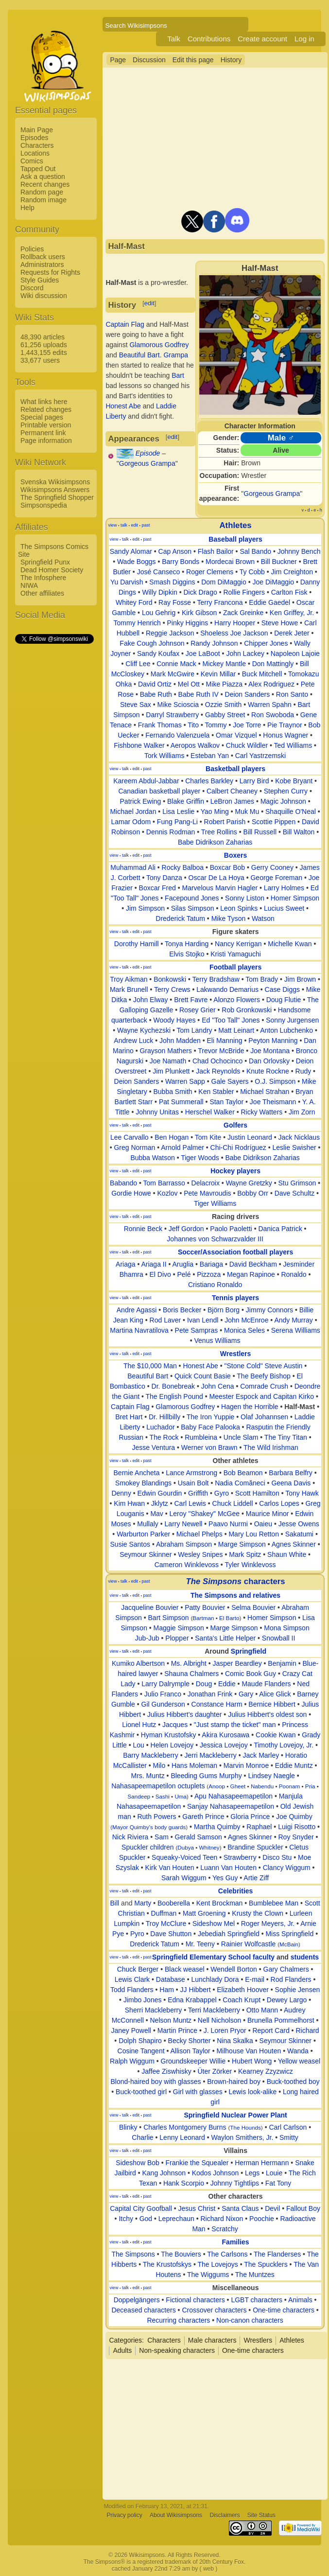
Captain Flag (124, 324)
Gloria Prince (250, 1816)
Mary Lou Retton (253, 1534)
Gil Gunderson (163, 1704)
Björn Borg (224, 1310)
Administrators (42, 264)
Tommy (215, 725)
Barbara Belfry (290, 1473)
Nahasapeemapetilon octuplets (158, 1786)
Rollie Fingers (244, 592)
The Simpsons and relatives (235, 1595)
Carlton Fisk (289, 592)
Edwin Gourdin (160, 1493)
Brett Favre (191, 1000)
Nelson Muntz (171, 2020)
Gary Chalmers (286, 1969)
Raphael (259, 1827)
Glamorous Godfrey (159, 345)
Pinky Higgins (187, 623)
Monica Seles (244, 1330)
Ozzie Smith (223, 704)
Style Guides (39, 280)
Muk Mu (247, 811)
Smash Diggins (172, 582)
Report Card (270, 2030)
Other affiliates (42, 593)
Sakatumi (299, 1534)
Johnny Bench (299, 551)
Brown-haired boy (233, 2081)
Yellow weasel (299, 2061)
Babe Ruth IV (198, 694)
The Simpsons (133, 2254)
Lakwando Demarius (227, 989)
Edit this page (193, 60)
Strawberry (240, 1857)
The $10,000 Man (150, 1366)
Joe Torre (247, 725)
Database (170, 1979)
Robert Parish (225, 822)
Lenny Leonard (182, 2137)
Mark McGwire (172, 674)
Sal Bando (255, 551)
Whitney (209, 1847)
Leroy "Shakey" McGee (205, 1513)
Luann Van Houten (228, 1867)
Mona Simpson (286, 1628)
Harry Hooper (234, 623)
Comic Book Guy (250, 1673)
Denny (121, 1493)
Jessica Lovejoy (224, 1745)
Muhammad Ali (133, 867)
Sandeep (138, 1796)
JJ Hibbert (195, 1990)
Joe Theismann (273, 1102)
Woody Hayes (175, 1020)
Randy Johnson (214, 643)
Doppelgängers (137, 2300)
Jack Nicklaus (299, 1137)
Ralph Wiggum (132, 2061)
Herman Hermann (262, 2163)
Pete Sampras (196, 1330)
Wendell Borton (233, 1969)
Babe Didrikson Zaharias (215, 842)
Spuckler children (147, 1847)
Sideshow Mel (213, 1923)
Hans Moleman (194, 1765)
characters (235, 1581)
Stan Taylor (226, 1102)
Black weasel (185, 1969)
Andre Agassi (137, 1310)
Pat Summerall (181, 1102)
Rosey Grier (197, 1010)
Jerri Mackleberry (210, 1755)
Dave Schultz (294, 1193)
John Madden (180, 1040)
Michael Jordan (133, 811)
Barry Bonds (180, 561)
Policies (32, 249)
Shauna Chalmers (191, 1673)
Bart (178, 375)
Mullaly (147, 1524)
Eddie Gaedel (269, 602)
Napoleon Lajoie (295, 653)
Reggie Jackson (170, 633)
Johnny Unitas (157, 1112)
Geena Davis (291, 1483)
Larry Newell (184, 1524)
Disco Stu (277, 1857)
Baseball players (235, 539)
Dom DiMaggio (223, 582)
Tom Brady (261, 979)
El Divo (160, 1274)
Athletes (235, 525)
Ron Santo (292, 694)
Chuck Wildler (247, 745)
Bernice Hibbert (271, 1704)
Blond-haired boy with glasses (156, 2081)
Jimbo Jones (142, 2000)
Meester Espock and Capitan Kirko (261, 1396)
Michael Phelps (199, 1534)
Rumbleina (201, 1437)
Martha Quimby (217, 1827)
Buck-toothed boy (293, 2081)
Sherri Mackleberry (153, 2010)
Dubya (185, 1847)
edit (149, 303)
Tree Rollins (219, 832)
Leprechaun (176, 2219)
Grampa (175, 355)
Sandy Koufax (158, 653)
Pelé (183, 1274)
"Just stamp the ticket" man (235, 1725)
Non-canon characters (249, 2320)
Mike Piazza (224, 684)
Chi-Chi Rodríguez (238, 1147)
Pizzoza (209, 1274)
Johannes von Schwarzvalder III (215, 1239)
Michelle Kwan (290, 944)
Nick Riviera (130, 1837)
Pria (310, 1786)
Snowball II (278, 1638)
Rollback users (42, 257)
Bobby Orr (252, 1193)
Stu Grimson (297, 1183)
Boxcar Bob (227, 867)
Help (27, 208)
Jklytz (159, 1503)
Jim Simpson (145, 908)
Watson (263, 918)
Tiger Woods (200, 1158)
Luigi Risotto (296, 1827)
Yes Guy (225, 1878)
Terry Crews (172, 989)
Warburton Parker (143, 1534)
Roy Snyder (296, 1837)
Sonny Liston (244, 898)
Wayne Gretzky (249, 1183)
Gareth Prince (203, 1816)
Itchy (126, 2219)
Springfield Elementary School (201, 1957)
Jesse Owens (298, 1524)
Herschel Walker (210, 1112)
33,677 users (40, 360)
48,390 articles (42, 337)
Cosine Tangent (141, 2051)
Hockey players (235, 1171)
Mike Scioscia (178, 704)
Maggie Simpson (179, 1628)
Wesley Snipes (200, 1554)
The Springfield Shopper (57, 497)
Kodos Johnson (215, 2173)
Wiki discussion (43, 296)
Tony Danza (164, 878)
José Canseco (158, 572)
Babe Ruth (156, 694)
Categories (125, 2340)
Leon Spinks (239, 908)
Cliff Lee (137, 664)
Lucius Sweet (284, 908)
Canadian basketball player (159, 791)
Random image (43, 200)
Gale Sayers (230, 1081)
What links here (43, 402)
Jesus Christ (196, 2208)
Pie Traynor (284, 725)
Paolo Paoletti (231, 1229)
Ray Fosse (174, 602)
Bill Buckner (279, 561)
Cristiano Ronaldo (215, 1284)
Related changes (45, 409)
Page (118, 60)
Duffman (164, 1913)
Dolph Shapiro (140, 2041)
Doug (204, 1684)
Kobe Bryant (293, 781)
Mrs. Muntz (147, 1776)
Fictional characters (195, 2300)
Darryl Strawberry (172, 715)
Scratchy (224, 2229)
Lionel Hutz (139, 1725)
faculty (264, 1957)
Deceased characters (143, 2310)
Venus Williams (217, 1340)
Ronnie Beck (143, 1229)
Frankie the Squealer (197, 2163)
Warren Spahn (270, 704)
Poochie (261, 2219)
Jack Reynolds (218, 1071)
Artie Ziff (256, 1878)
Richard (307, 2030)
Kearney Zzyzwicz (265, 2071)
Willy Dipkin (159, 592)
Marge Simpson (242, 1544)
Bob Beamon (243, 1473)
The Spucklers (265, 2264)
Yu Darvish (126, 582)
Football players (235, 967)
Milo (159, 1765)
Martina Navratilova (139, 1330)
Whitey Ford (134, 602)
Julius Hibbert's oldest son (267, 1714)
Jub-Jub (147, 1638)
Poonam (289, 1786)
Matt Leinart (236, 1030)
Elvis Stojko (186, 954)
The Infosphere (43, 578)
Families (235, 2242)
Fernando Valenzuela (177, 735)
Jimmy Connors (269, 1310)
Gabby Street (225, 715)
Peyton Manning (272, 1040)
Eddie (227, 1684)
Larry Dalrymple (165, 1684)
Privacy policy (124, 2515)
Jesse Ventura (153, 1447)
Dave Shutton (170, 1934)
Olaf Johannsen (264, 1417)
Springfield (248, 1651)
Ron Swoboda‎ (272, 715)
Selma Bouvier (253, 1607)
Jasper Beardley (237, 1663)
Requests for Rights (50, 272)
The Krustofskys (167, 2264)
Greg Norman (134, 1147)
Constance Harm (216, 1704)
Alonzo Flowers (236, 1000)
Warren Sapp (185, 1081)
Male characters (212, 2340)
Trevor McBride (221, 1051)
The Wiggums (208, 2274)
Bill (115, 1903)
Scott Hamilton (257, 1493)
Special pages (41, 417)
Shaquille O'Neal (290, 811)
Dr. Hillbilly (164, 1417)
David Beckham (253, 1264)
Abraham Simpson (184, 1544)
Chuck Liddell (232, 1503)
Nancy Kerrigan (238, 944)
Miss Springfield (289, 1934)
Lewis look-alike (252, 2092)
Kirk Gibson (199, 613)
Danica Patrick (280, 1229)
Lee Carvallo (129, 1137)
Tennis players (235, 1298)
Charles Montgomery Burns (184, 2127)
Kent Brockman (219, 1903)
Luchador (160, 1427)
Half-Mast (299, 1407)
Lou (138, 1745)
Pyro (137, 1934)
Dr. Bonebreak (173, 1386)
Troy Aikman (128, 979)
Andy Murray (293, 1320)
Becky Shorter (189, 2041)
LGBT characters (256, 2300)
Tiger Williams (215, 1203)
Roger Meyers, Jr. (267, 1923)
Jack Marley (260, 1755)
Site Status (261, 2515)
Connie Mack (176, 664)
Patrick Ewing (140, 801)
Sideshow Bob (137, 2163)
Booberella (173, 1903)
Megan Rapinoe (251, 1274)
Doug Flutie (283, 1000)
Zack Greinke (243, 613)
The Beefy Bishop (264, 1376)
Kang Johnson (164, 2173)
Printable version (45, 425)
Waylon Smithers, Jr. (242, 2137)
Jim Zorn (302, 1112)
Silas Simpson (192, 908)
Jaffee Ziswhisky (166, 2071)
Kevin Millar (218, 674)
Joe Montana (270, 1051)
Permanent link (43, 433)
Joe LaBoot (203, 653)
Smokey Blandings (143, 1483)
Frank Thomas (160, 725)
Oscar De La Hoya (216, 878)
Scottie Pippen (273, 822)
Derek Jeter (291, 633)
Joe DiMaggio (273, 582)
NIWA (29, 585)
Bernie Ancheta (137, 1473)
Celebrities (235, 1891)
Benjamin (282, 1663)
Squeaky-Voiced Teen (184, 1857)
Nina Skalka (235, 2041)
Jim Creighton (292, 572)
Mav (156, 1513)
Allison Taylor (190, 2051)
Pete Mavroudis (207, 1193)
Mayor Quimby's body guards (149, 1827)
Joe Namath (168, 1061)
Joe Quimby (294, 1816)
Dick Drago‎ (200, 592)
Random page (41, 192)
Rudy (303, 1071)
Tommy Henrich (137, 623)
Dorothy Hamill (136, 944)
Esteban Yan (209, 755)
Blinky (128, 2127)
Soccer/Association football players (235, 1252)
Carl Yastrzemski (260, 755)
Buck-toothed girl (141, 2092)
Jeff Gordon (186, 1229)
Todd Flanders (132, 1990)
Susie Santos (130, 1544)
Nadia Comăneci (240, 1483)
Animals (300, 2300)
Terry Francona (219, 602)
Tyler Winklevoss (250, 1565)
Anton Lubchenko (286, 1030)
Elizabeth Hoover (243, 1990)
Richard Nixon (221, 2219)
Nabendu (262, 1786)
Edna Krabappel (192, 2000)
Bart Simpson (168, 1618)
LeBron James (232, 801)
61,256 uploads (43, 345)
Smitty (288, 2137)
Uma (180, 1796)
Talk (173, 39)
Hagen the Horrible (249, 1407)
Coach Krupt (241, 2000)
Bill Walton (299, 832)
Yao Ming (215, 811)
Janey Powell (131, 2030)
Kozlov (167, 1193)
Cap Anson (175, 551)
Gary (246, 1694)
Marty (142, 1903)
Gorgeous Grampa (271, 493)
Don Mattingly (273, 664)
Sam (162, 1837)
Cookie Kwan (276, 1735)
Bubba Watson (152, 1158)
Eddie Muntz (294, 1765)
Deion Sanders (247, 694)
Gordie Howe (131, 1193)
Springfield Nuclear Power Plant (235, 2115)
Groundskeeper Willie (193, 2061)
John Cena (217, 1386)
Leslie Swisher (294, 1147)
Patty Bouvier (205, 1607)
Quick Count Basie (202, 1376)
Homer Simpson (295, 898)
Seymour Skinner (146, 1554)
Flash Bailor (216, 551)
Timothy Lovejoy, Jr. (283, 1745)
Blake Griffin (185, 801)
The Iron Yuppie (211, 1417)
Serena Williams (295, 1330)
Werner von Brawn (209, 1447)
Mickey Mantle (224, 664)
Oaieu (263, 1524)
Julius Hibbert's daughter (184, 1714)
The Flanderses (277, 2254)
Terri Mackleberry (214, 2010)
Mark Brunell (129, 989)
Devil (272, 2208)
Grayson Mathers (165, 1051)
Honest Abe (122, 406)
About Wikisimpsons (176, 2515)
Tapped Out (37, 169)
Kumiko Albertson (138, 1663)
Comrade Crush (264, 1386)
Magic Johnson (283, 801)
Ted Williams (293, 745)
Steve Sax (135, 704)
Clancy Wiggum (287, 1867)
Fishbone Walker (139, 745)
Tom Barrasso (164, 1183)
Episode (148, 453)
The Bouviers (181, 2254)
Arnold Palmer (182, 1147)
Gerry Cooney (272, 867)
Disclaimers (224, 2515)
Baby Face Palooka (210, 1427)
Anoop (216, 1786)
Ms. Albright (189, 1663)
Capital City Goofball (141, 2208)
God (145, 2219)
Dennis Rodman (170, 832)
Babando (123, 1183)
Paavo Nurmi (228, 1524)
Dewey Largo (287, 2000)
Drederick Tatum (180, 918)
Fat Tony (278, 2183)
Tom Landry (194, 1030)
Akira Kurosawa (225, 1735)
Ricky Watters (261, 1112)
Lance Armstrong (191, 1473)
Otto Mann (262, 2010)
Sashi (163, 1796)
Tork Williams (164, 755)
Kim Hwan (129, 1503)
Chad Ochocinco (217, 1061)
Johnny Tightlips (234, 2183)
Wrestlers (235, 1354)
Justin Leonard (249, 1137)
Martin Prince (177, 2030)
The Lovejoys (218, 2264)
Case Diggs (282, 989)
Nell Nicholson (219, 2020)
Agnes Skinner (294, 1544)
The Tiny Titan (285, 1437)
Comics (31, 161)
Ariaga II (153, 1264)
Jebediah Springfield (229, 1934)
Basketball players (235, 769)
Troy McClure (166, 1923)
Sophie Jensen (297, 1990)
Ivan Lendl (203, 1320)
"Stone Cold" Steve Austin (263, 1366)
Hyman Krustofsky (168, 1735)
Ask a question (42, 176)
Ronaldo (293, 1274)
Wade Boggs (136, 561)
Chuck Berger (138, 1969)
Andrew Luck (133, 1040)
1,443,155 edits (43, 352)
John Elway (150, 1000)
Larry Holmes (284, 888)
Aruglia (183, 1264)
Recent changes (44, 184)
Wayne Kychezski (144, 1030)
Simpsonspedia (43, 505)
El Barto (229, 1618)
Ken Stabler (216, 1091)
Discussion (149, 60)
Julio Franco (162, 1694)
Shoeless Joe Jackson (234, 633)
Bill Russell (260, 832)
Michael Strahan (264, 1091)
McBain (288, 1944)
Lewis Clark (132, 1979)
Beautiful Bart (139, 355)
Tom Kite (208, 1137)
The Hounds (245, 2127)
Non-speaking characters (177, 2350)
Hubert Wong (252, 2061)
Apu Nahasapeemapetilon (233, 1796)
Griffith (198, 1493)
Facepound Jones (192, 898)
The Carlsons (227, 2254)
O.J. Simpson (275, 1081)
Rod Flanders (291, 1979)
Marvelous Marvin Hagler (220, 888)
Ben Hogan (172, 1137)
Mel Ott (189, 684)
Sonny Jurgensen (292, 1020)
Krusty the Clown (257, 1913)
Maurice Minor (267, 1513)
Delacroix (205, 1183)
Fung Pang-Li (177, 822)
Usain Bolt (193, 1483)
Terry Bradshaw (216, 979)
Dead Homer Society (51, 570)
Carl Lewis (190, 1503)
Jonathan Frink (210, 1694)
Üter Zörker (214, 2071)
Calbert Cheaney (232, 791)
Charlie (142, 2137)
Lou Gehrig (158, 613)
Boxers (235, 855)
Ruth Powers (156, 1816)
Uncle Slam (241, 1437)
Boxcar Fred (157, 888)
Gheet (238, 1786)
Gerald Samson (198, 1837)
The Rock (164, 1437)
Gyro (221, 1493)
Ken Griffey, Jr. (292, 613)
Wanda (298, 2051)
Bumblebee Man (273, 1903)
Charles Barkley (209, 781)
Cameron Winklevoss (187, 1565)
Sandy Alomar (131, 551)
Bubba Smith (172, 1091)
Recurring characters (178, 2320)
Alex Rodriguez (271, 684)
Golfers (235, 1125)
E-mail (254, 1979)
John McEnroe (246, 1320)
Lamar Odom (131, 822)
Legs (252, 2173)
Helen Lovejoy (172, 1745)
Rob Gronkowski (247, 1010)
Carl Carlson (288, 2127)
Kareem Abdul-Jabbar (146, 781)
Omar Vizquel (236, 735)
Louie (274, 2173)
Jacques (175, 1725)
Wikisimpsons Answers (54, 490)
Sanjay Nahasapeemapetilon (230, 1806)
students (305, 1957)
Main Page (36, 130)
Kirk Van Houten (169, 1867)
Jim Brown (300, 979)
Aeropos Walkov (195, 745)
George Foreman (276, 878)
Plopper (177, 1638)
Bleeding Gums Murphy (206, 1776)
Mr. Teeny (200, 1944)
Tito (193, 725)
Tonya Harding (186, 944)
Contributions (209, 39)
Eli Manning (224, 1040)
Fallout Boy (303, 2208)
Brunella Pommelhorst (280, 2020)
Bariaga (211, 1264)
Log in (304, 39)
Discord (31, 288)
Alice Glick (275, 1694)
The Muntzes (255, 2274)
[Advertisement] (54, 791)
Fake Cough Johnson (152, 643)
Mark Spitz (245, 1554)
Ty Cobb (252, 572)
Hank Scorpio (183, 2183)
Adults (122, 2350)
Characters (36, 145)
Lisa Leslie (178, 811)
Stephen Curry (286, 791)
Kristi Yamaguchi (235, 954)
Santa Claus (240, 2208)
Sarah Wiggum (184, 1878)
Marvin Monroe (246, 1765)
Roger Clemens (209, 572)
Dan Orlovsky (269, 1061)
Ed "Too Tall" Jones (231, 1020)
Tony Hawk (301, 1493)
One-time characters (283, 2310)
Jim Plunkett (171, 1071)
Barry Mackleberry (150, 1755)
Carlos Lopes (279, 1503)
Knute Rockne (267, 1071)
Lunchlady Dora (215, 1979)
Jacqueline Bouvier (149, 1607)
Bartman (203, 1618)
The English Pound (174, 1396)
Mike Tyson (228, 918)
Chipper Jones (266, 643)
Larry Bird (254, 781)
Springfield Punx (45, 562)
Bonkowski (170, 979)
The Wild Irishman (270, 1447)
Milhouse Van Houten (248, 2051)
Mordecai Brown (230, 561)
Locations (35, 153)
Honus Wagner (285, 735)
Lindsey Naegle (271, 1776)
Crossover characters (214, 2310)
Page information (46, 440)
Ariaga (125, 1264)
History (231, 60)
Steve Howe (279, 623)
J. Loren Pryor (225, 2030)
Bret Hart (128, 1417)
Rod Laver (165, 1320)
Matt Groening (204, 1913)
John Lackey (245, 653)
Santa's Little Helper (225, 1638)
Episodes (34, 137)
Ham (166, 1990)
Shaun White (286, 1554)
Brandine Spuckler (255, 1847)
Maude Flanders (266, 1684)
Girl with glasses (198, 2092)
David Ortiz (155, 684)
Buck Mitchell (262, 674)
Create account (262, 39)
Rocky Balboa (183, 867)
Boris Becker (182, 1310)
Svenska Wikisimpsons (55, 482)
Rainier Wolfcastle (248, 1944)
